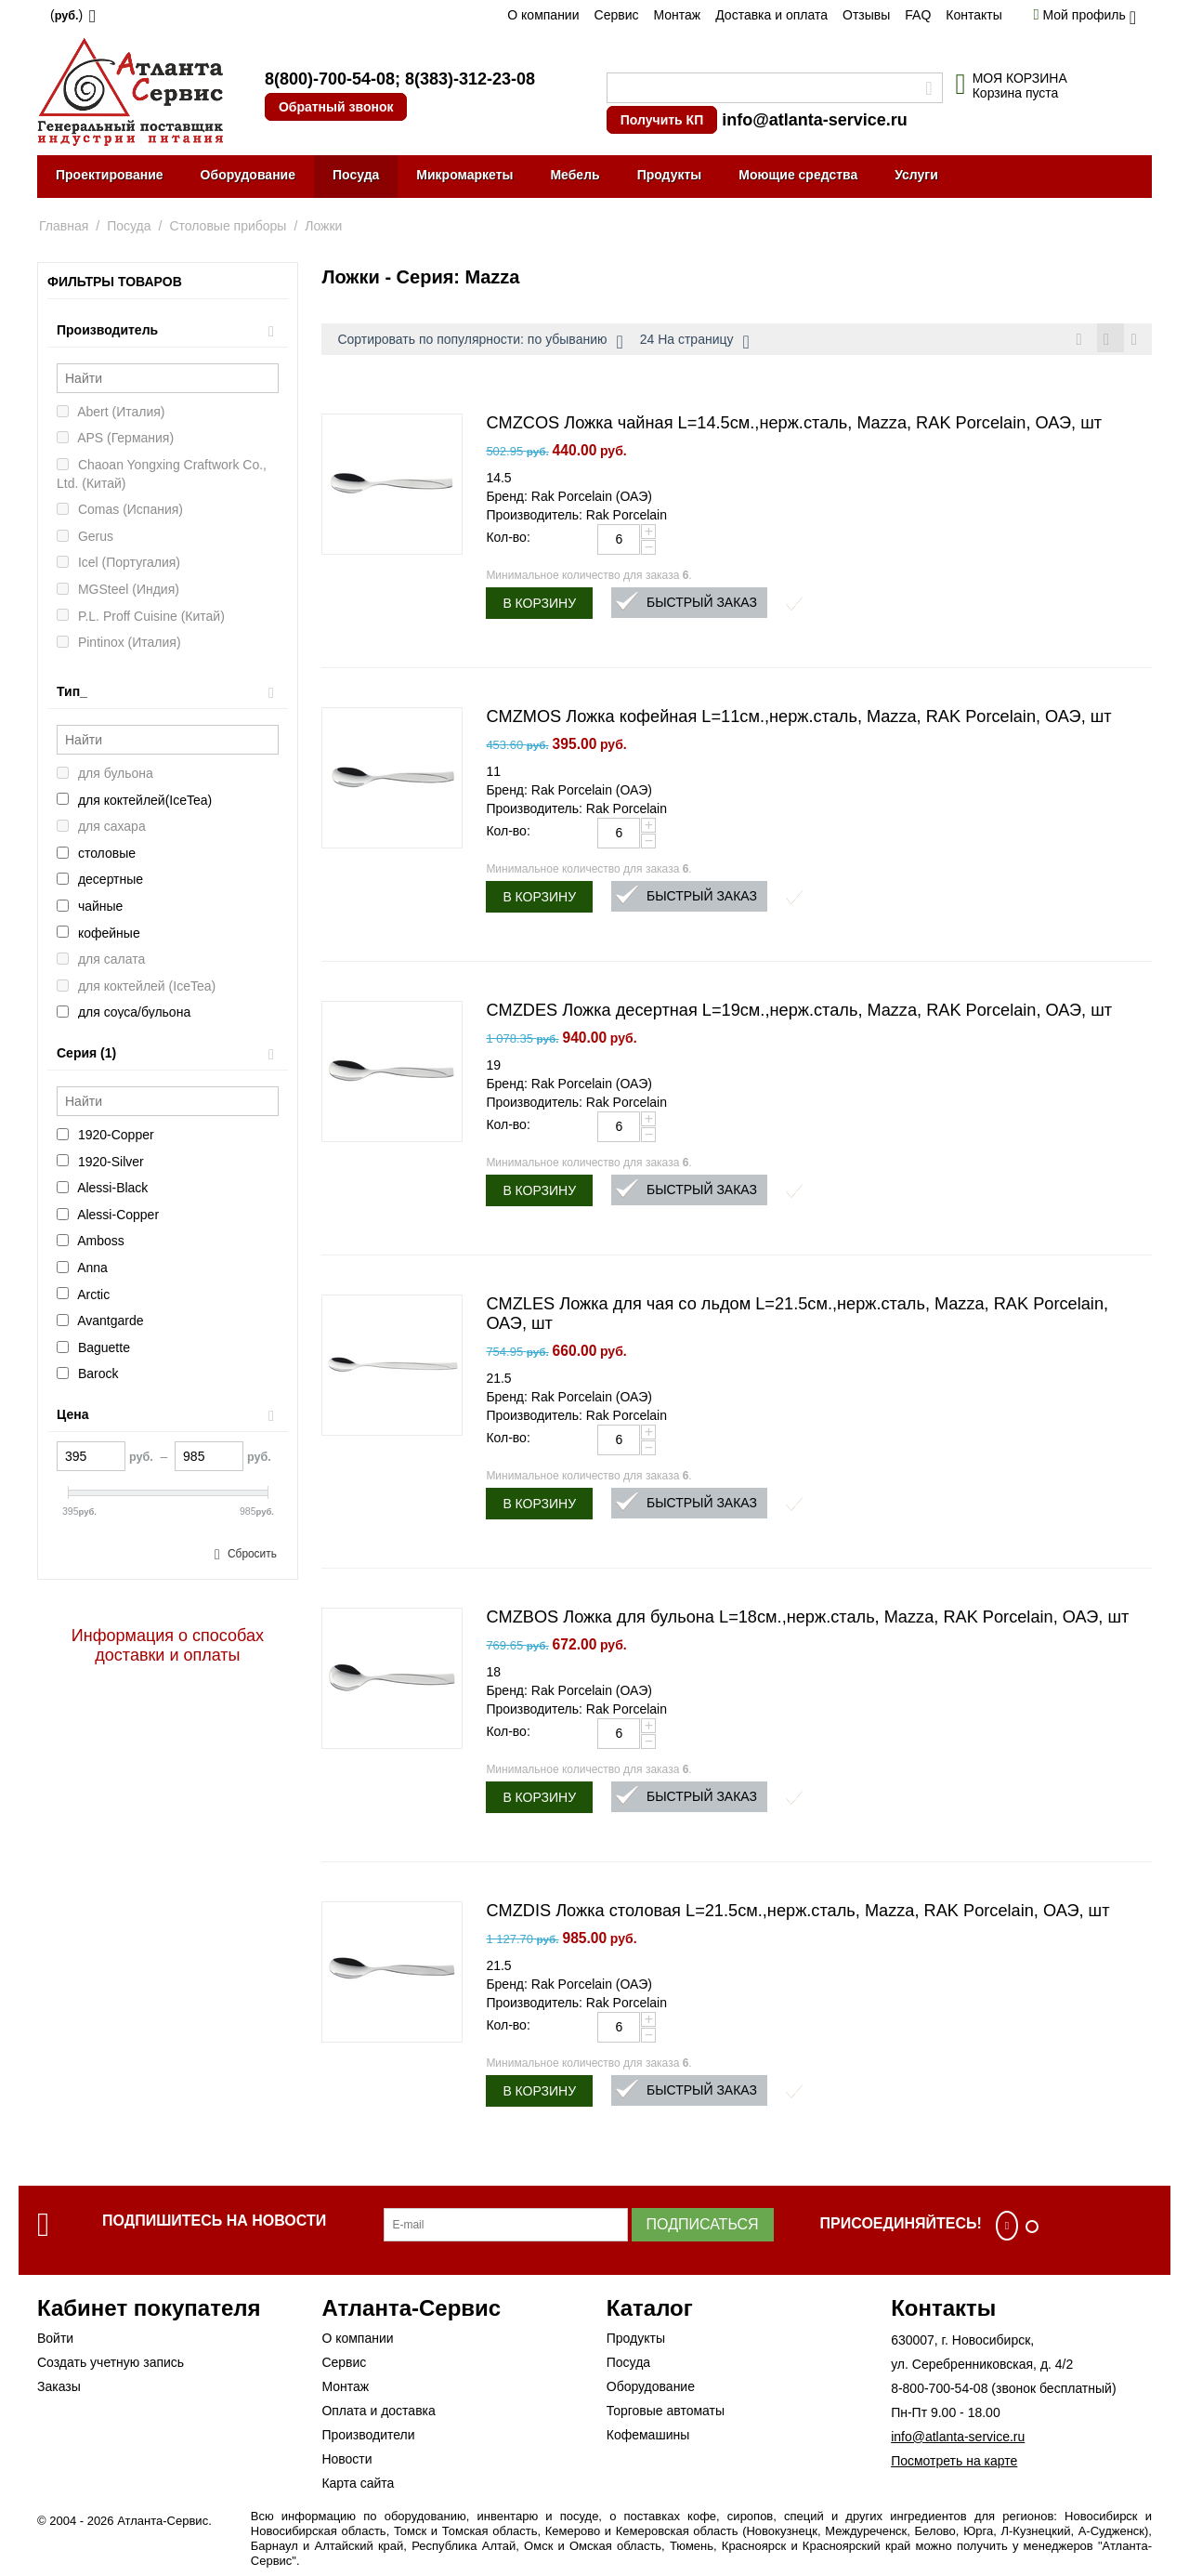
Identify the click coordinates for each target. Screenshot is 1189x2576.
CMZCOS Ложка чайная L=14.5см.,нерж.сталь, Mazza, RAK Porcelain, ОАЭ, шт (794, 425)
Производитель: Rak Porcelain (576, 517)
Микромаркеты (464, 174)
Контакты (973, 14)
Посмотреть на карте (954, 2463)
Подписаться (703, 2227)
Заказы (59, 2389)
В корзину (539, 605)
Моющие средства (797, 174)
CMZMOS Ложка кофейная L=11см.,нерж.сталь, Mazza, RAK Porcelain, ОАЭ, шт (798, 719)
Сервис (616, 14)
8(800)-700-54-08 (330, 79)
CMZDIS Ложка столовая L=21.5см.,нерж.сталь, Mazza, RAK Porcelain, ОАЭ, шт (797, 1913)
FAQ (918, 14)
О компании (543, 14)
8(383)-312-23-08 (470, 79)
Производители (367, 2437)
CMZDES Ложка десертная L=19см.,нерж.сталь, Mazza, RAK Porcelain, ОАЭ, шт (799, 1013)
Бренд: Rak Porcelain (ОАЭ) (568, 499)
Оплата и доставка (378, 2413)
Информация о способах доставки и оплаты (168, 1645)
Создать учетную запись (110, 2365)
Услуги (916, 174)
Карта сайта (357, 2485)
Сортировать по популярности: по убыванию (479, 342)
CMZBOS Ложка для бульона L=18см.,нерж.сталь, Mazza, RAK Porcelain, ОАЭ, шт (807, 1619)
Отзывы (866, 14)
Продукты (669, 174)
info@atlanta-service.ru (815, 120)
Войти (55, 2340)
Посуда (356, 174)
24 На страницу (695, 342)
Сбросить (252, 1553)
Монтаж (676, 14)
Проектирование (109, 174)
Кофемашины (648, 2437)
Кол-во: (507, 539)
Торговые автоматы (666, 2413)
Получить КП (662, 119)
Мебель (574, 174)
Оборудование (248, 174)
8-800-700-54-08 (939, 2391)
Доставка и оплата (771, 14)
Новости (346, 2461)
